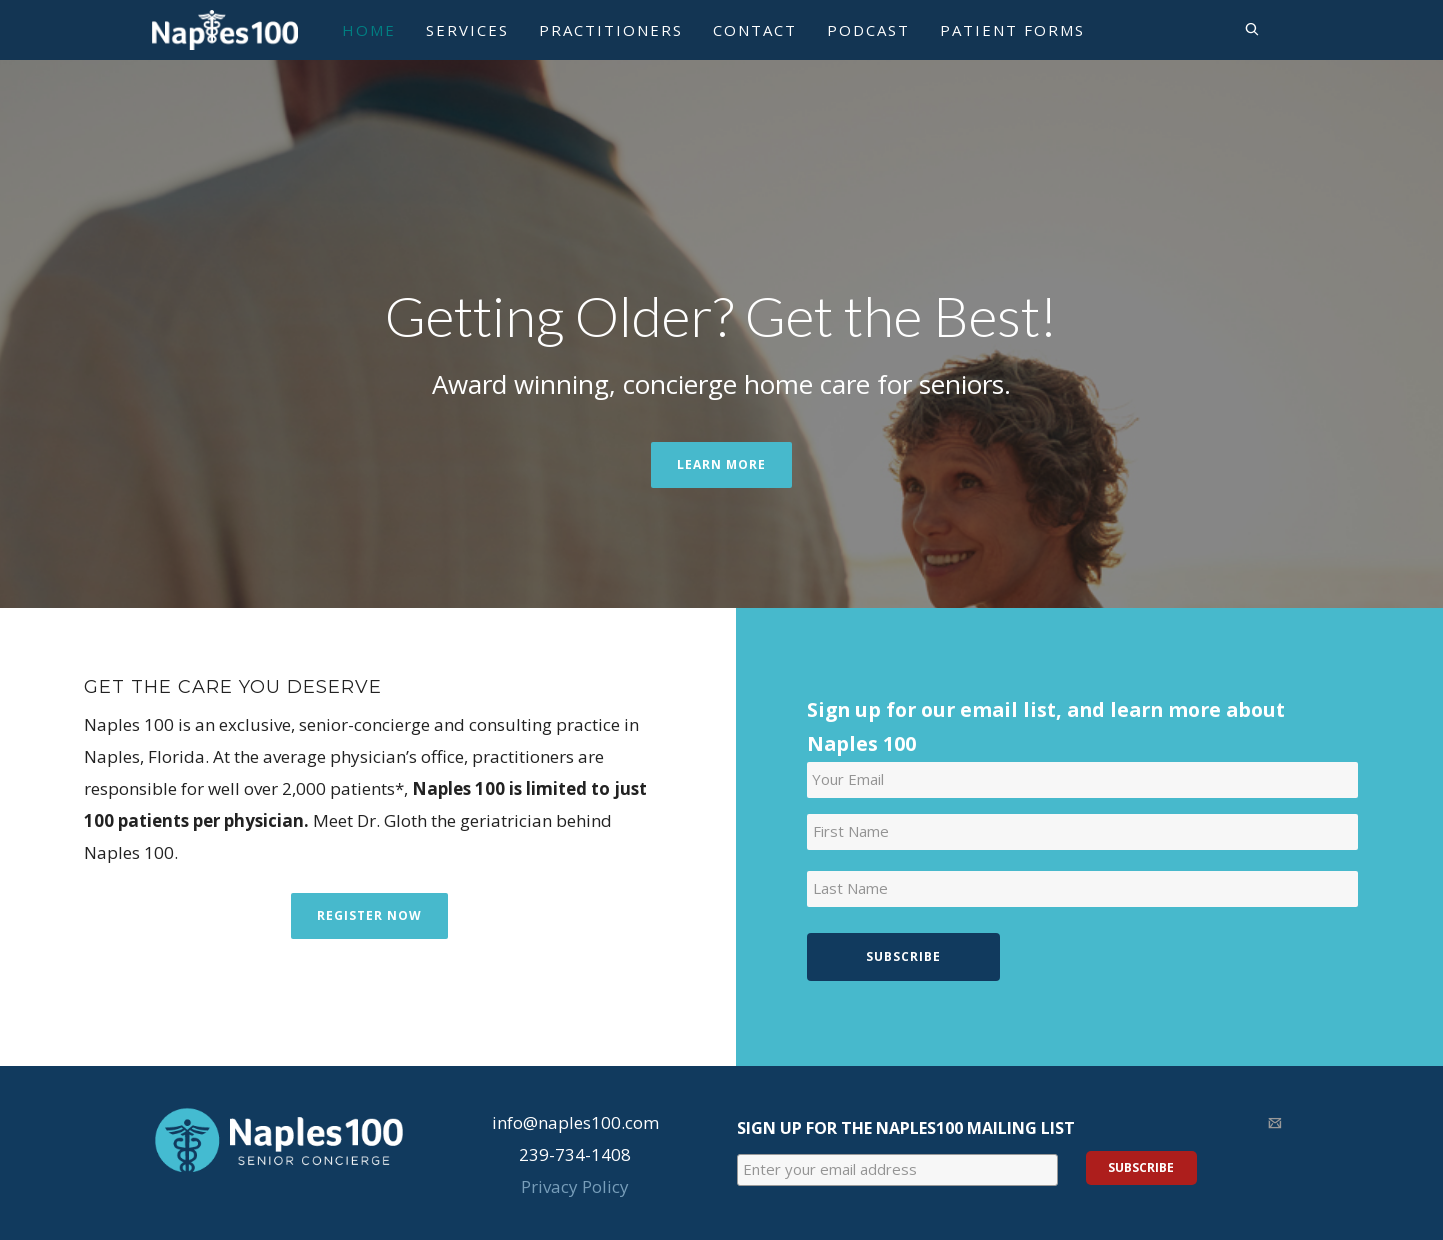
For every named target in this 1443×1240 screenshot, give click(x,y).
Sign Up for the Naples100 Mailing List (906, 1128)
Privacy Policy (575, 1186)
